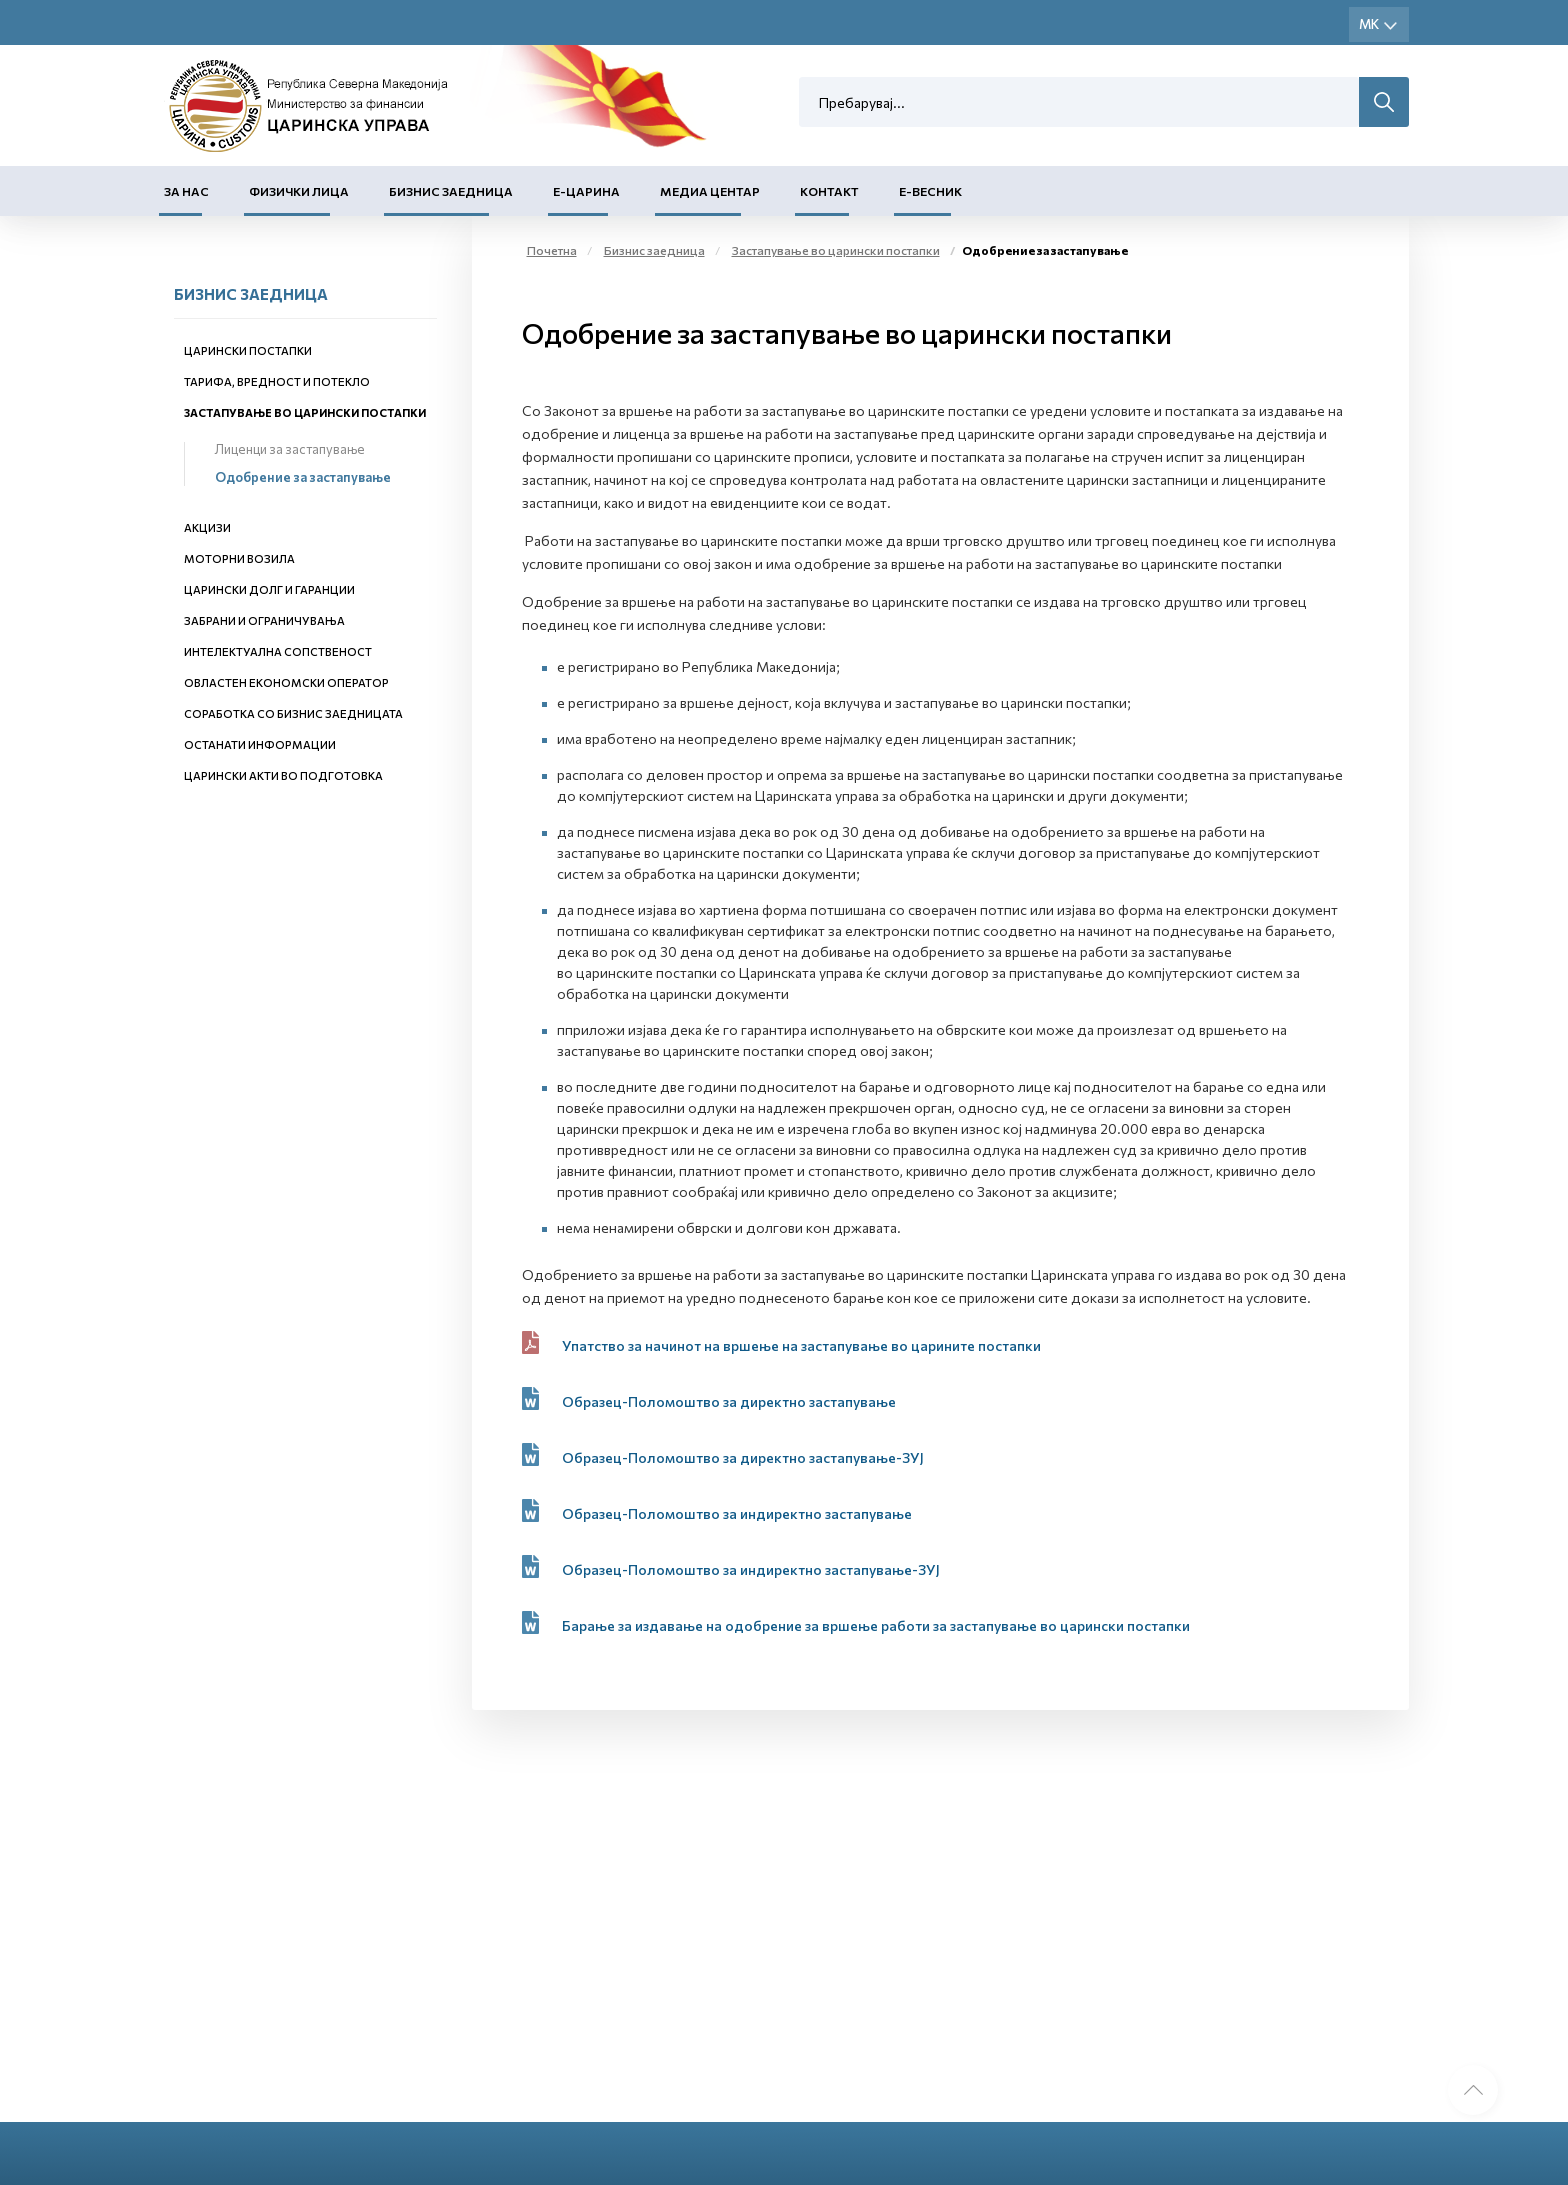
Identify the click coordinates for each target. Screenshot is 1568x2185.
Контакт (829, 191)
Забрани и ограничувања (264, 620)
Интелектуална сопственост (278, 651)
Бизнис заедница (451, 191)
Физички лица (299, 191)
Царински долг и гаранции (269, 589)
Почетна (552, 250)
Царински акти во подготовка (283, 775)
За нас (186, 191)
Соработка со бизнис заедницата (293, 713)
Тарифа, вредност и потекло (277, 381)
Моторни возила (239, 558)
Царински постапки (248, 350)
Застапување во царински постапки (305, 412)
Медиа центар (710, 191)
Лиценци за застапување (290, 449)
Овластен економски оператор (286, 682)
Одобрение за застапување (303, 477)
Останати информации (260, 744)
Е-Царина (586, 191)
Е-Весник (930, 191)
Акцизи (207, 527)
